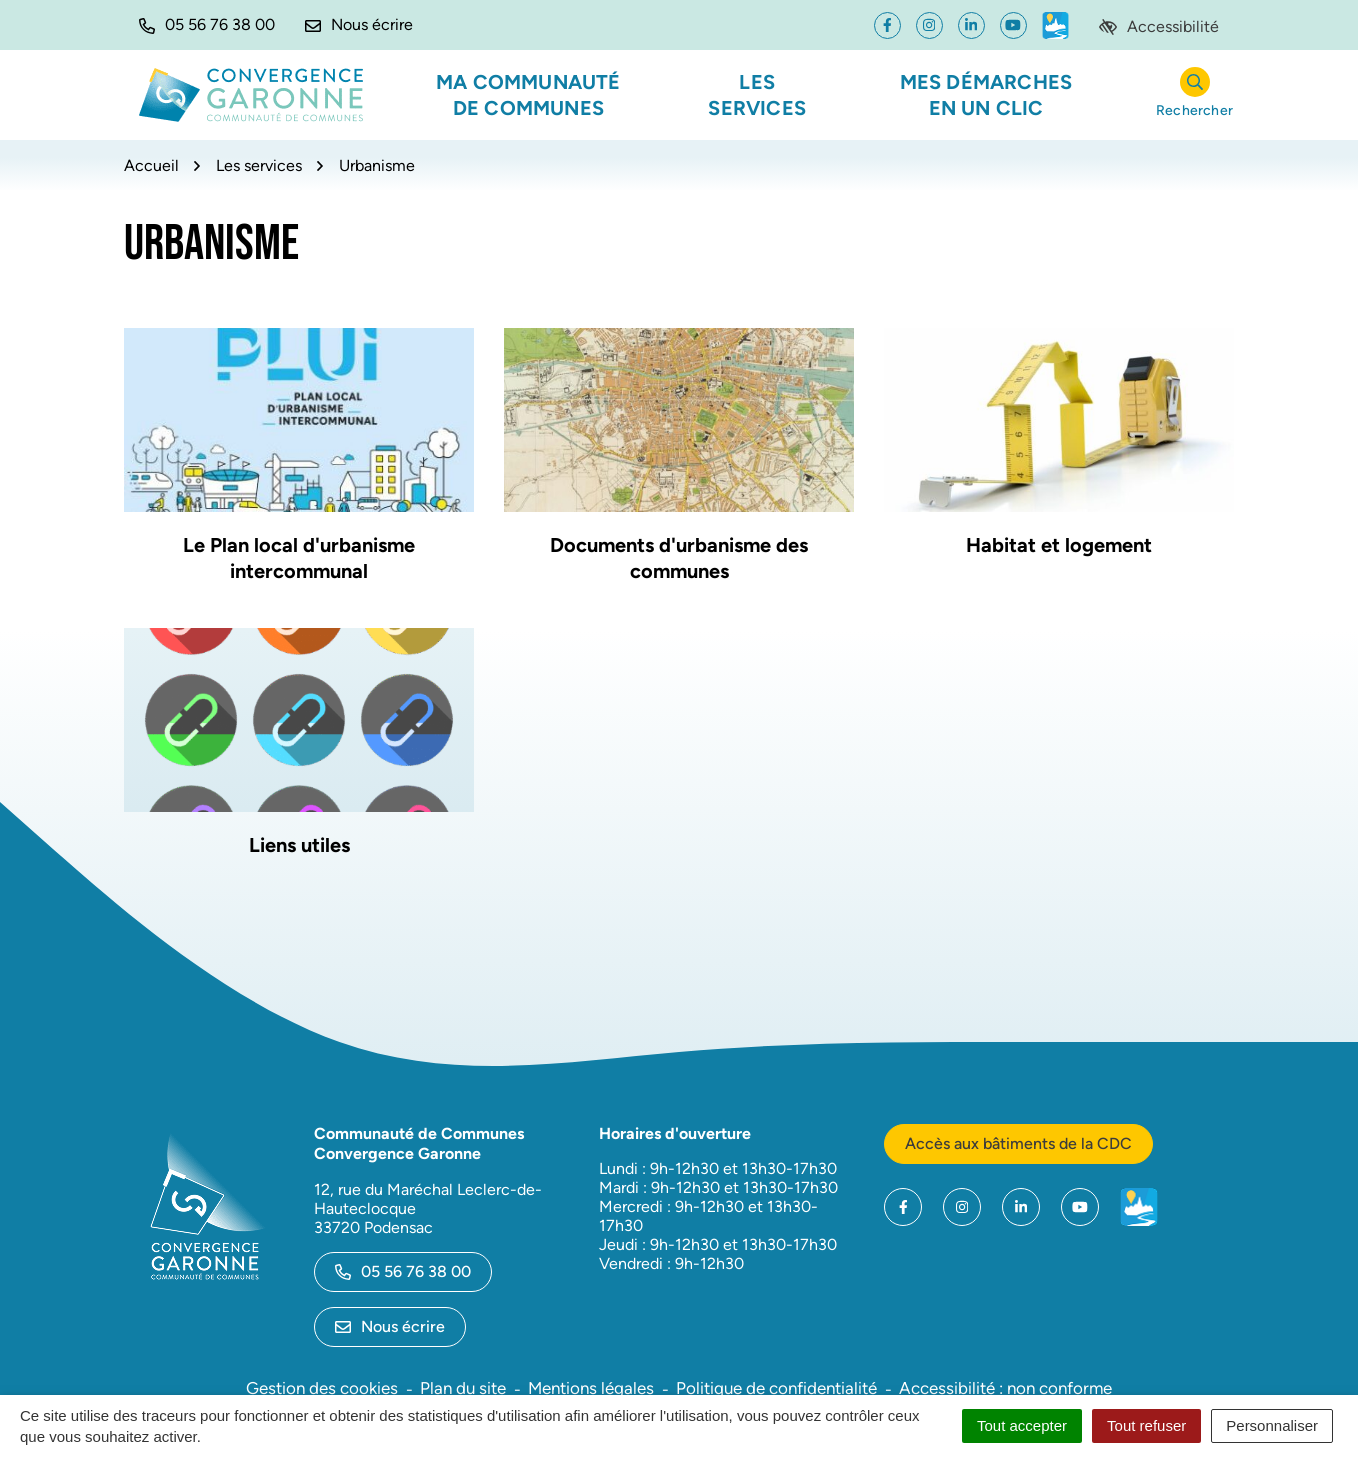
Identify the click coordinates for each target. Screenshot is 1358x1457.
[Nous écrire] (359, 25)
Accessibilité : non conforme (1005, 1388)
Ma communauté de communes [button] (528, 95)
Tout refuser (1146, 1425)
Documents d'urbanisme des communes (679, 558)
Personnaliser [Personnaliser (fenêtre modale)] (1272, 1425)
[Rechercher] (1194, 95)
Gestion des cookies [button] (322, 1388)
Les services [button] (757, 95)
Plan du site (463, 1388)
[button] (207, 25)
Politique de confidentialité (776, 1388)
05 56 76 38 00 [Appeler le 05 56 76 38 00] (403, 1271)
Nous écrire (390, 1326)
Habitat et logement (1059, 545)
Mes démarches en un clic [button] (986, 95)
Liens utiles (299, 845)
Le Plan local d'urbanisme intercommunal (299, 558)
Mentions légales (591, 1388)
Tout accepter (1022, 1425)
